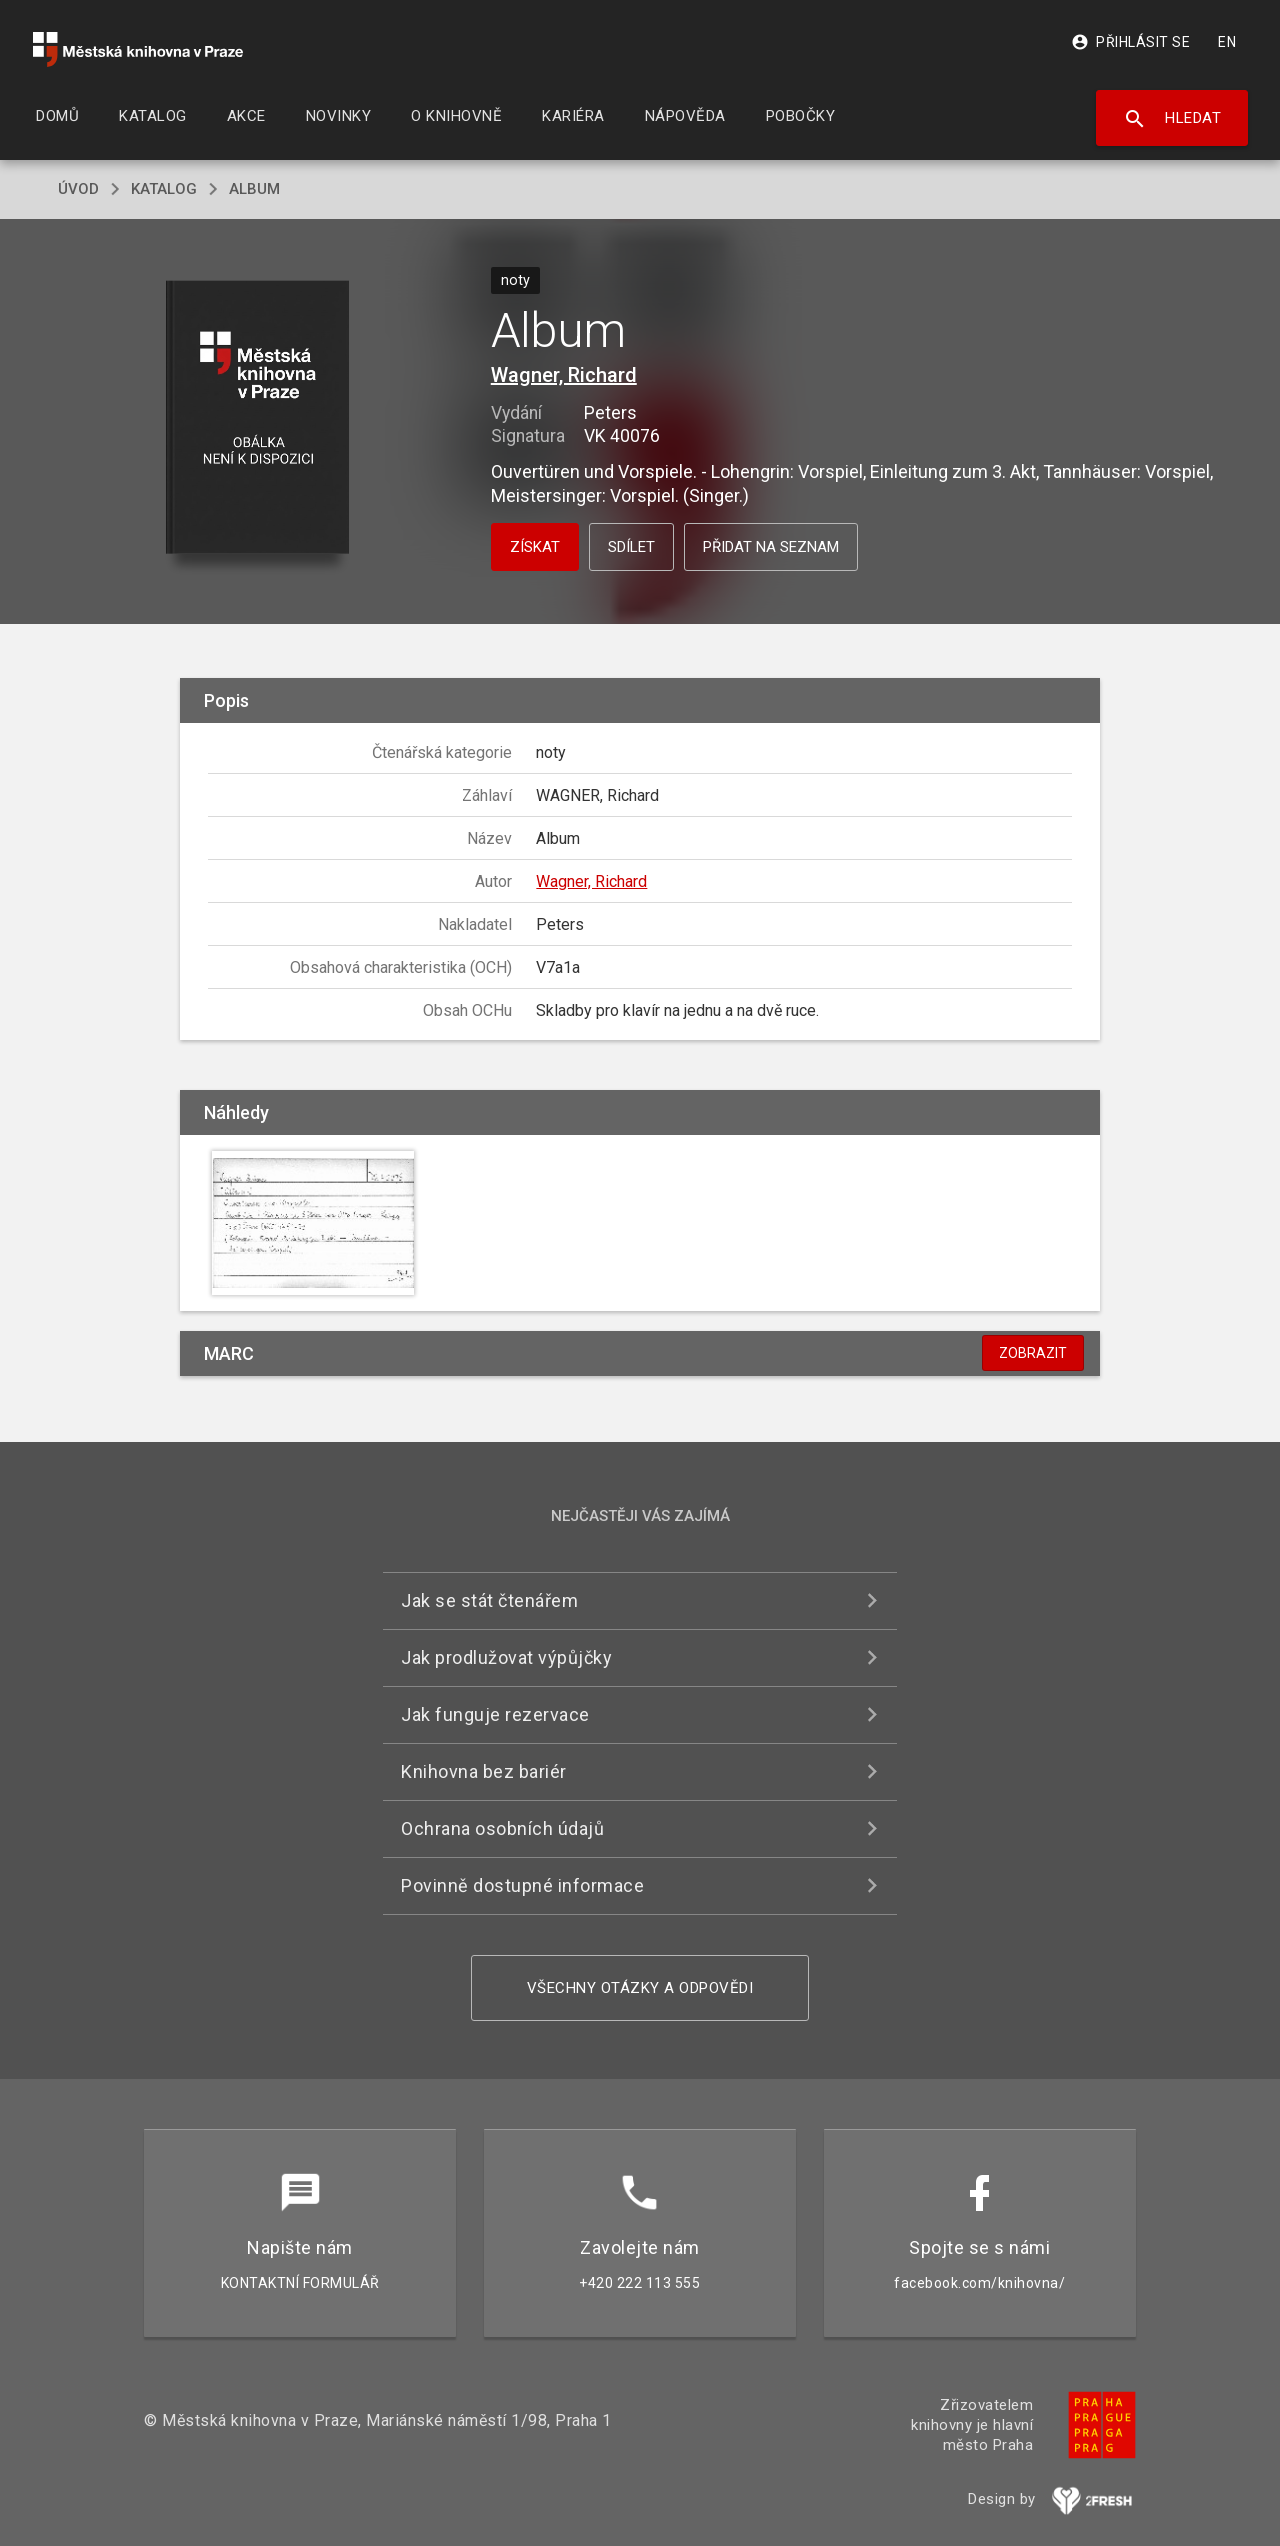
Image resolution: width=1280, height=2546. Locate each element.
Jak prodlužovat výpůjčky (506, 1657)
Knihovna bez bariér (484, 1771)
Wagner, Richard (564, 375)
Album (254, 189)
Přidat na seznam (771, 547)
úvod (78, 189)
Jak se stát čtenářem (489, 1600)
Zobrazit (1033, 1353)
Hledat (1172, 119)
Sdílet (631, 547)
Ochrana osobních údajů (502, 1828)
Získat (535, 547)
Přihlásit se (1130, 42)
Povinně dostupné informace (522, 1885)
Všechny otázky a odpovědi (640, 1988)
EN (1227, 42)
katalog (164, 189)
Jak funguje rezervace (495, 1714)
